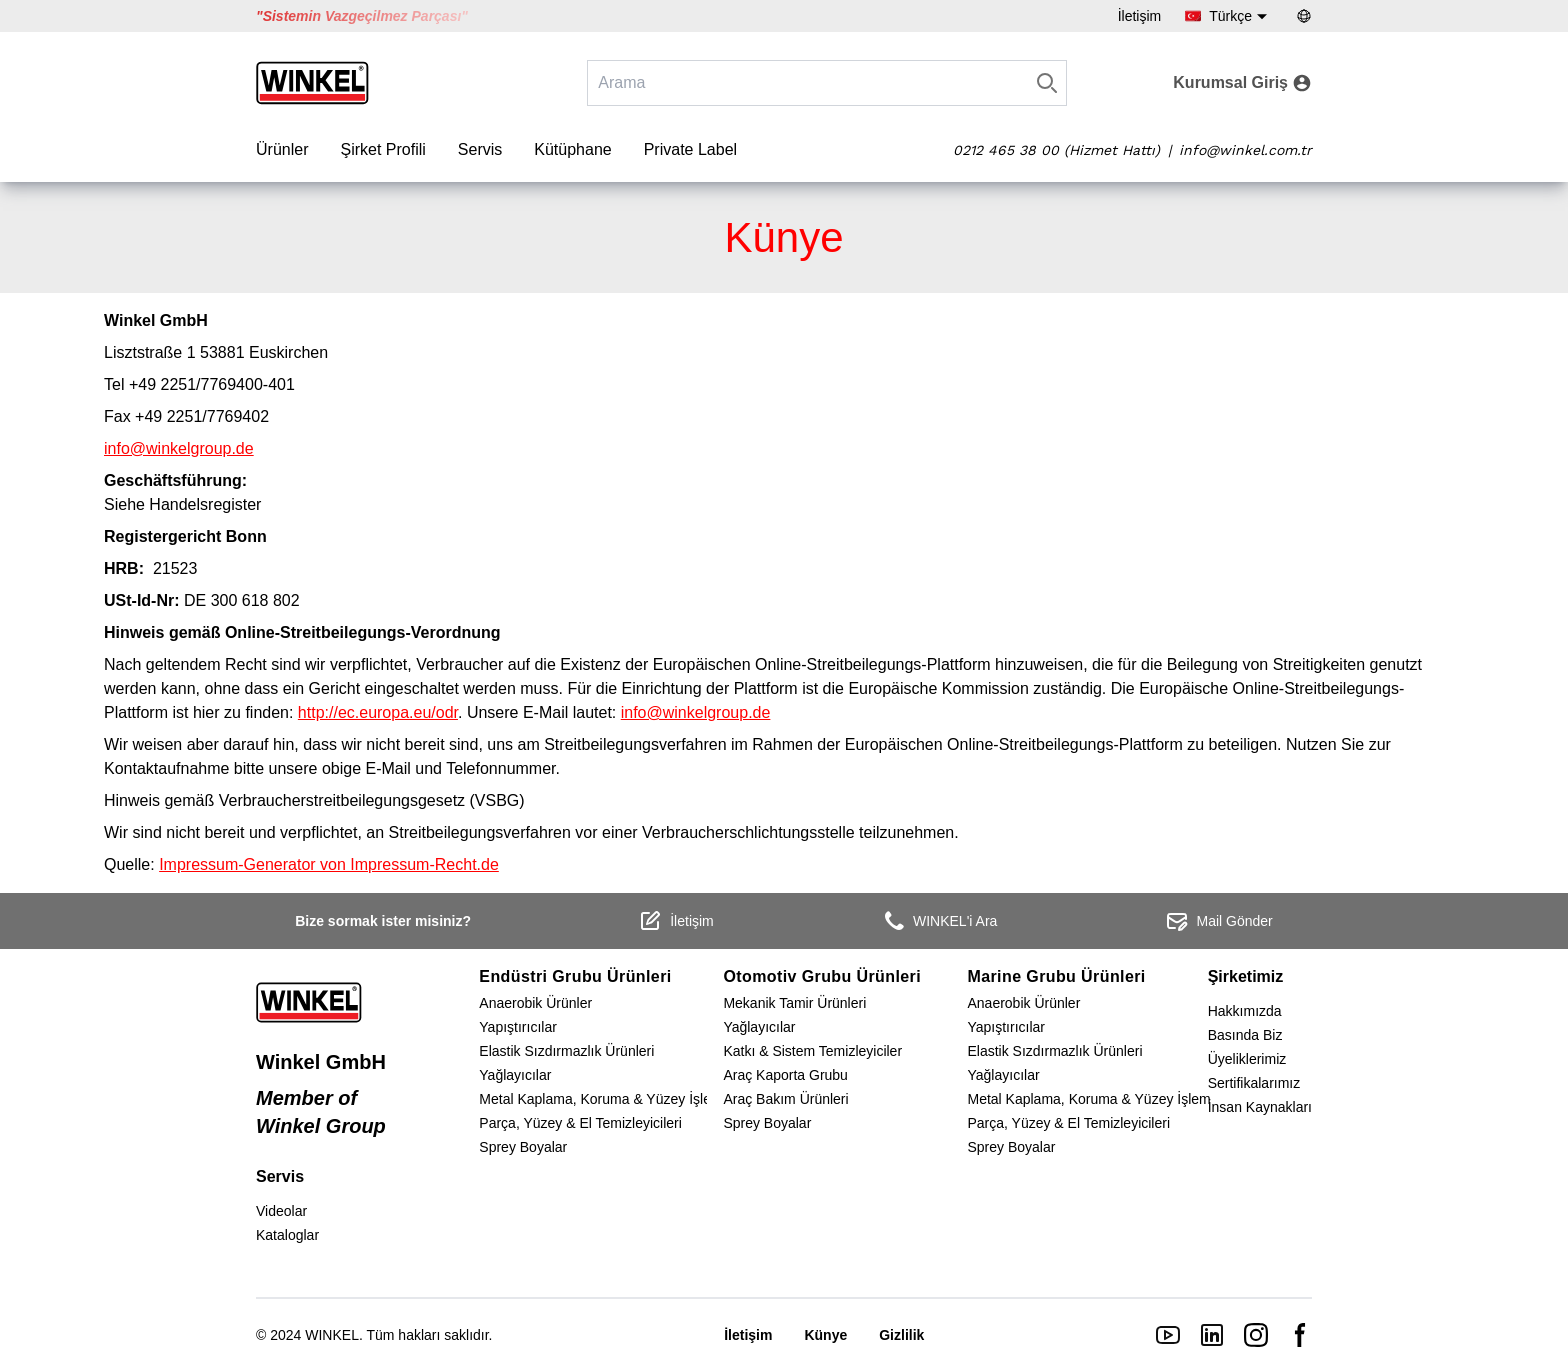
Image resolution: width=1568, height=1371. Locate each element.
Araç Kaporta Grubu (785, 1075)
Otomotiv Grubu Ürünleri (822, 976)
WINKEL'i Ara (939, 921)
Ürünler (282, 149)
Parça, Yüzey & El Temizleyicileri (580, 1123)
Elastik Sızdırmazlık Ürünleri (566, 1051)
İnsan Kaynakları (1260, 1107)
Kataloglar (287, 1235)
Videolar (281, 1211)
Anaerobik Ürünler (535, 1003)
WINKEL (332, 1335)
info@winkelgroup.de (179, 448)
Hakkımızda (1245, 1011)
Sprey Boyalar (523, 1147)
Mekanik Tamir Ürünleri (794, 1003)
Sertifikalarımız (1254, 1083)
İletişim (1140, 16)
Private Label (690, 149)
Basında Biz (1245, 1035)
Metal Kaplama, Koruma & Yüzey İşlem (600, 1099)
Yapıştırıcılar (518, 1027)
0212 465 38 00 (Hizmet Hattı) (1056, 150)
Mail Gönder (1219, 921)
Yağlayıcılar (515, 1075)
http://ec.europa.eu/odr (378, 712)
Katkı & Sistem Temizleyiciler (812, 1051)
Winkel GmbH (321, 1062)
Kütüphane (572, 149)
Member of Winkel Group (321, 1112)
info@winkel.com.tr (1245, 150)
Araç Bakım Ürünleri (785, 1099)
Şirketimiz (1246, 976)
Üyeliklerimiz (1247, 1059)
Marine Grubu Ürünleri (1056, 976)
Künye (825, 1335)
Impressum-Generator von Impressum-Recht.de (329, 864)
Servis (480, 149)
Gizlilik (901, 1335)
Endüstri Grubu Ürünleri (575, 976)
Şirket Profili (382, 149)
